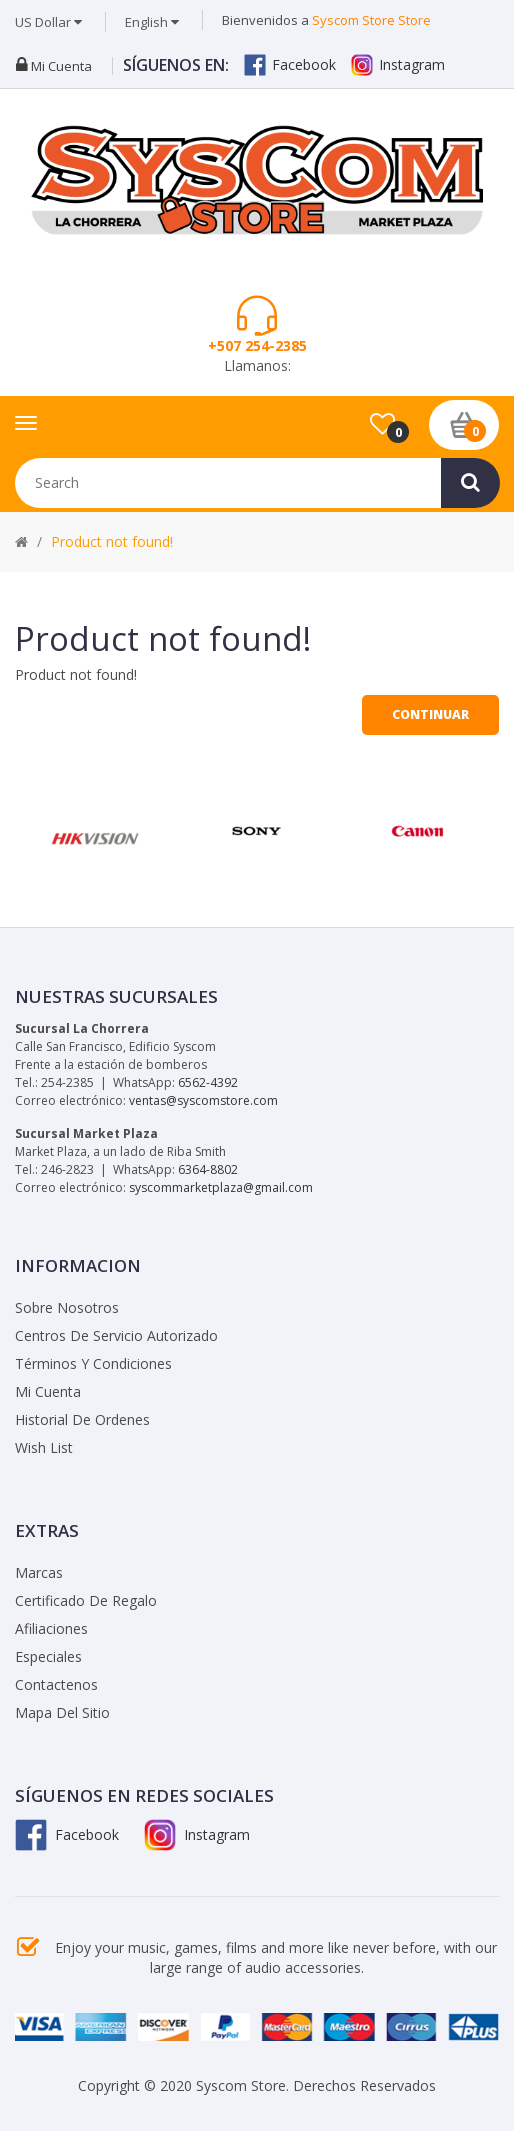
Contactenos (56, 1684)
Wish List (44, 1447)
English (152, 22)
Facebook (290, 65)
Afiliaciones (51, 1628)
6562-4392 (208, 1082)
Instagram (398, 65)
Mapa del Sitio (62, 1712)
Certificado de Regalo (86, 1600)
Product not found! (112, 541)
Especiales (48, 1656)
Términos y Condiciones (93, 1363)
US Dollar (48, 22)
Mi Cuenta (48, 1391)
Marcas (39, 1572)
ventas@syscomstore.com (203, 1100)
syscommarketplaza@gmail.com (221, 1187)
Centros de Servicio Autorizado (116, 1335)
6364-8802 (208, 1169)
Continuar (430, 714)
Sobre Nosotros (67, 1307)
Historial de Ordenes (82, 1419)
